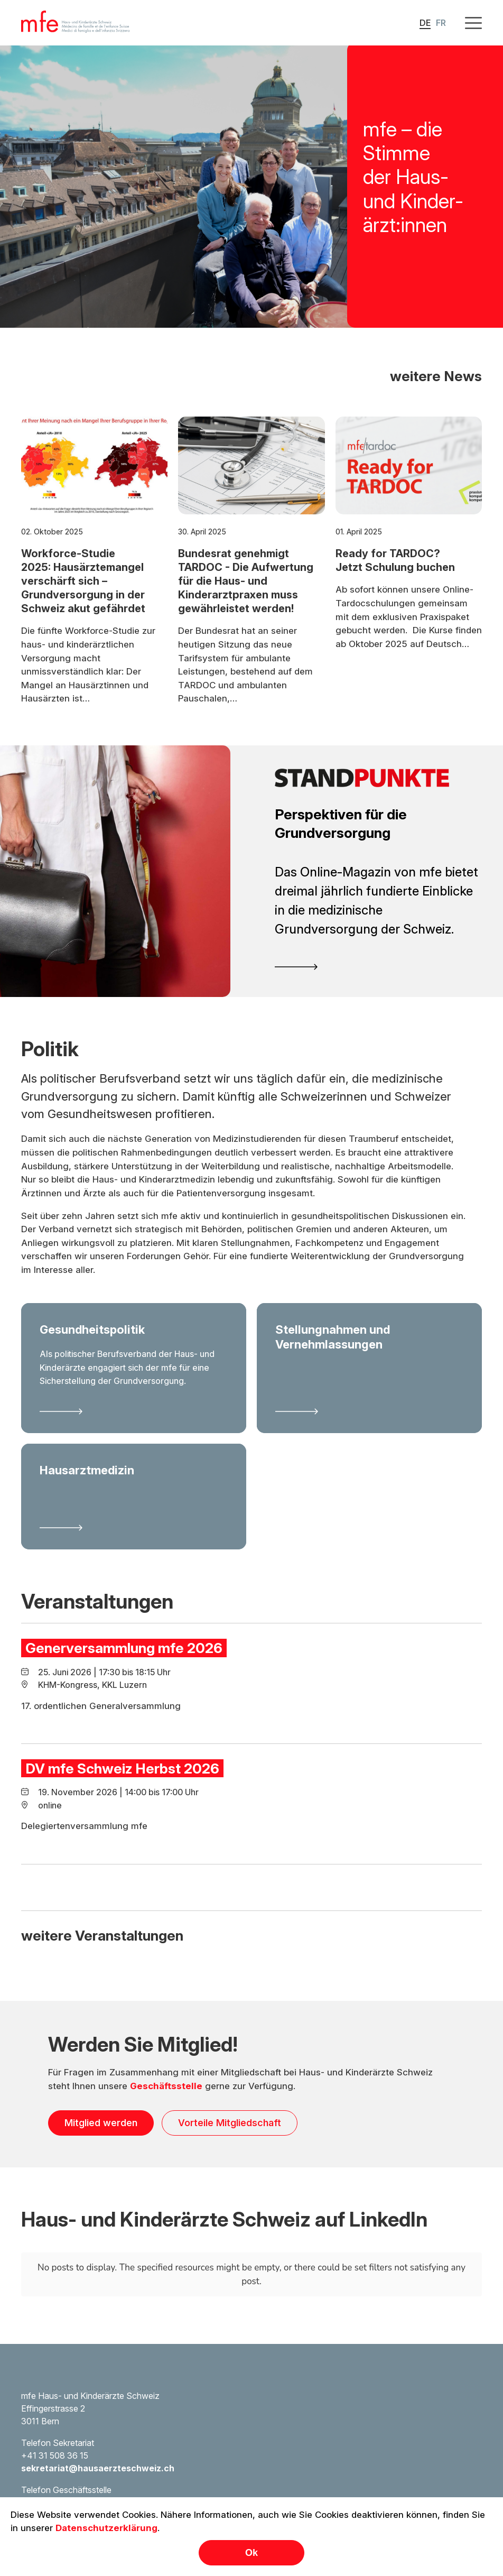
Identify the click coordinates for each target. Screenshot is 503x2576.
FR (441, 22)
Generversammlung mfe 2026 (123, 1683)
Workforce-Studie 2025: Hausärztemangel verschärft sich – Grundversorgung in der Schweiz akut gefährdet (83, 616)
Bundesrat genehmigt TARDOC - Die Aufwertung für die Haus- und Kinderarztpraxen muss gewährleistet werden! (245, 616)
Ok (251, 2552)
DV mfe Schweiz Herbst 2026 (122, 1803)
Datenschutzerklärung (106, 2527)
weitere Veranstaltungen (102, 1970)
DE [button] (425, 22)
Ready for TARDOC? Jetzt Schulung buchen (395, 596)
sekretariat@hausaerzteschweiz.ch (97, 2468)
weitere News (436, 411)
